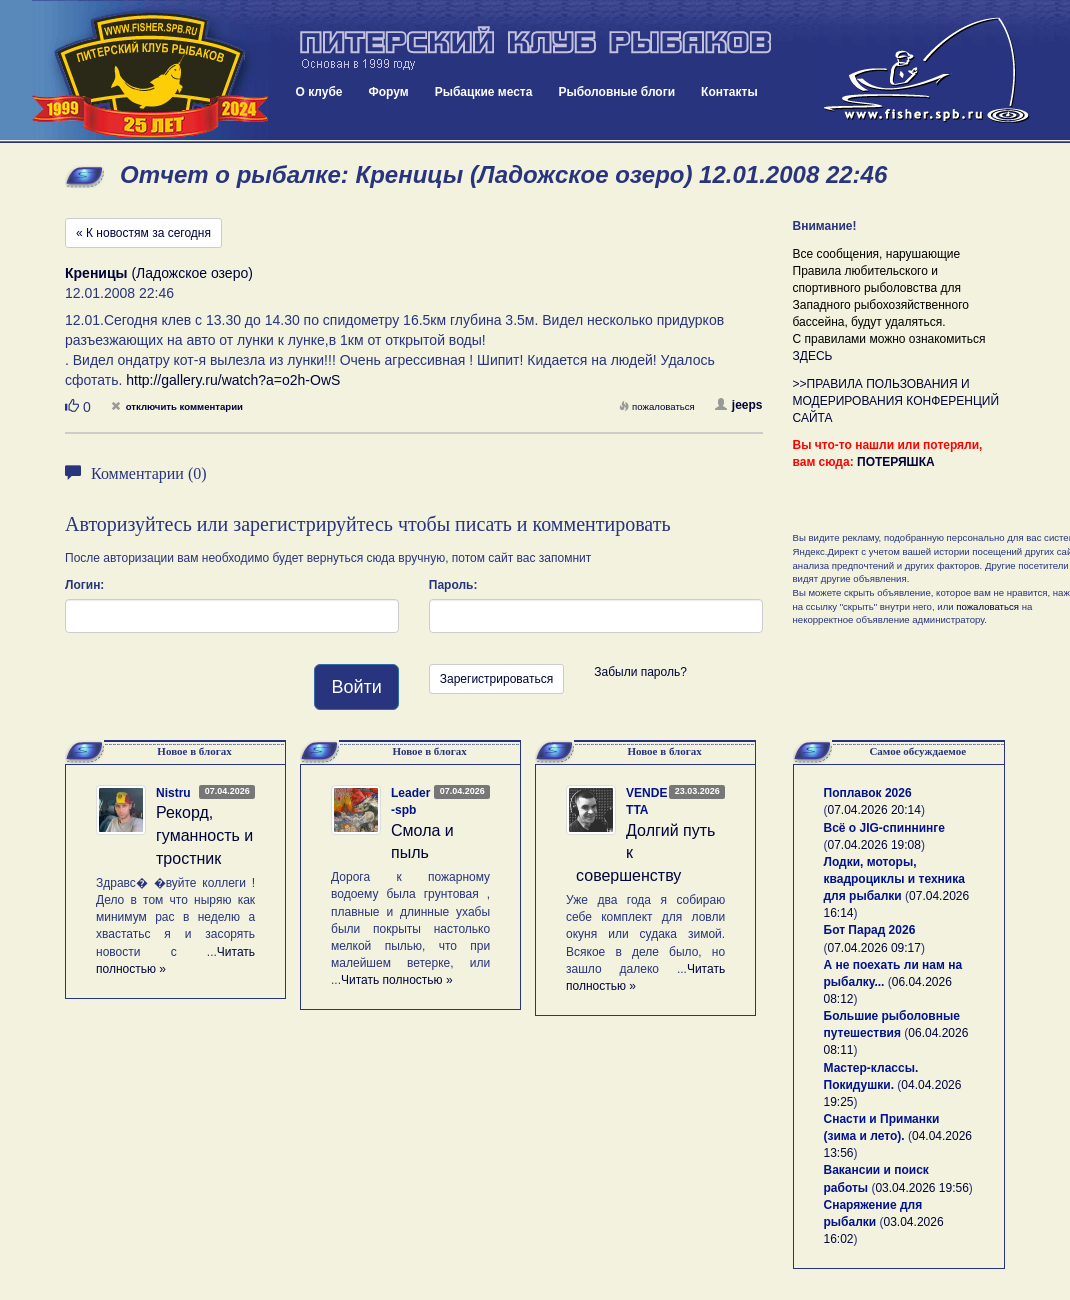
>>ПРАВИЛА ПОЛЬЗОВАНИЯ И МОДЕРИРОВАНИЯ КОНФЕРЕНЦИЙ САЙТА (896, 401)
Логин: (84, 585)
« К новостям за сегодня (143, 233)
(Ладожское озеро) (159, 273)
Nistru (173, 793)
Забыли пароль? (640, 672)
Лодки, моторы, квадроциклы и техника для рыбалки (894, 879)
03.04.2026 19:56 (921, 1188)
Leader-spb (410, 801)
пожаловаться (657, 406)
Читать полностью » (397, 980)
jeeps (739, 405)
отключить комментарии (177, 406)
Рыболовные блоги (616, 92)
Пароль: (453, 585)
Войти (356, 687)
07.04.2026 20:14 (874, 810)
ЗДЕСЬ (813, 356)
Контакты (729, 92)
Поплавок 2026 (868, 793)
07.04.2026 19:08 (874, 845)
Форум (389, 92)
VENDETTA (646, 801)
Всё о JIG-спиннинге (884, 828)
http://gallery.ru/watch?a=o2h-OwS (233, 380)
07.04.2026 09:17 (874, 948)
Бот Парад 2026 (870, 930)
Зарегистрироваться (496, 679)
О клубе (319, 92)
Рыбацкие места (484, 92)
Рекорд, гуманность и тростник (204, 835)
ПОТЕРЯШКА (896, 462)
